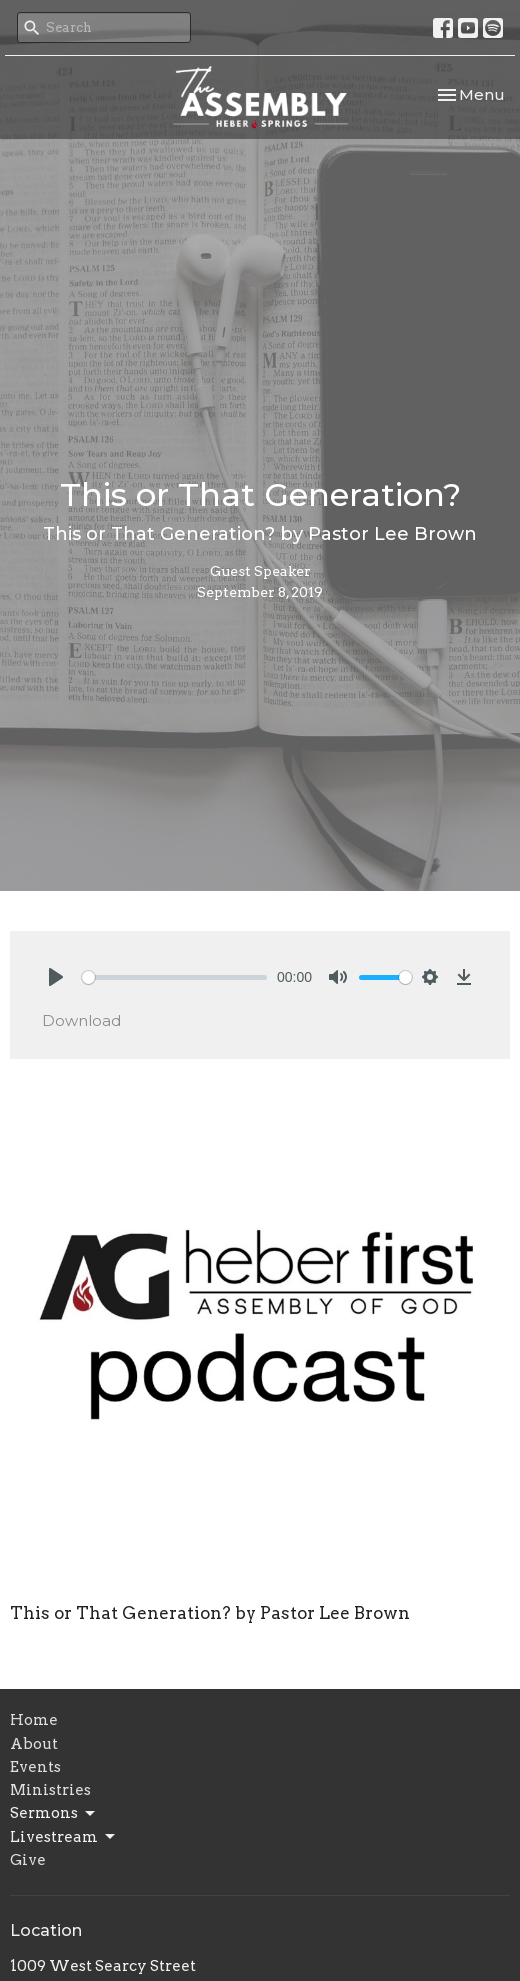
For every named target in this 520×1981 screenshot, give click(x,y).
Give (28, 1860)
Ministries (50, 1790)
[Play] (56, 977)
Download (81, 1020)
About (34, 1744)
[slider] (174, 977)
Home (34, 1720)
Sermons (54, 1814)
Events (35, 1767)
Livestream (64, 1837)
